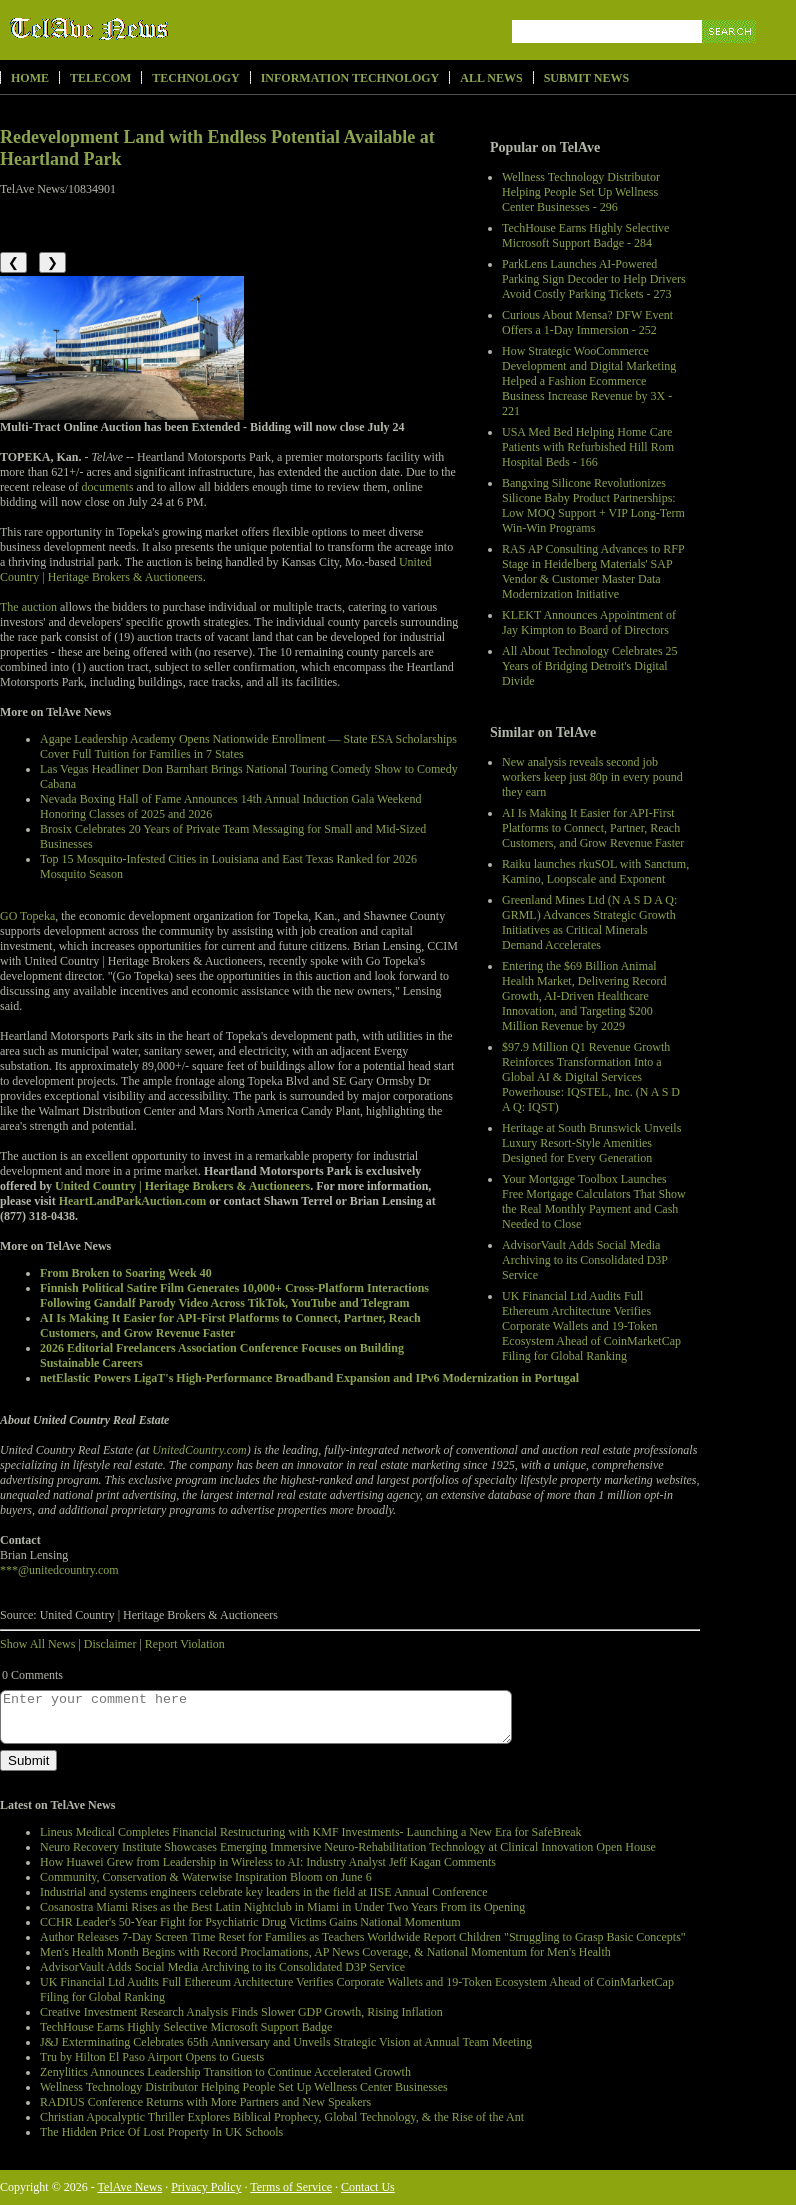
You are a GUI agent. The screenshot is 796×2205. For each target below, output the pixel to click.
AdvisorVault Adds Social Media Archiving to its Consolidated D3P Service (585, 1260)
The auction (28, 607)
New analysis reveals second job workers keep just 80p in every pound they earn (592, 777)
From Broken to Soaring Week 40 (126, 1273)
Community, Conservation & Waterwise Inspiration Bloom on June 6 (206, 1877)
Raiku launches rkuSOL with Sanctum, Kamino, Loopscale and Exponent (595, 871)
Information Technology (350, 78)
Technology (195, 78)
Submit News (586, 78)
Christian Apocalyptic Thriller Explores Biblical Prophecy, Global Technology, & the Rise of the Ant (282, 2117)
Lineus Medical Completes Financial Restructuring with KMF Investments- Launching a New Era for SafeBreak (311, 1832)
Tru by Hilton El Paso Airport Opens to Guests (152, 2057)
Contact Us (368, 2187)
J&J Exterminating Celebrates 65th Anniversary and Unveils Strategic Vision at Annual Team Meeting (286, 2042)
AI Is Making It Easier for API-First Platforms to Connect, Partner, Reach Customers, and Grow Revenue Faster (593, 828)
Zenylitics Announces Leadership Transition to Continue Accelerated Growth (225, 2072)
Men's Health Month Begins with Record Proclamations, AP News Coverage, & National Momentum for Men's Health (325, 1952)
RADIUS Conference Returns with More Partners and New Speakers (205, 2102)
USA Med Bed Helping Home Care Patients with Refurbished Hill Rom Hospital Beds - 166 (588, 447)
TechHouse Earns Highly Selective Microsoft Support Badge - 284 (585, 235)
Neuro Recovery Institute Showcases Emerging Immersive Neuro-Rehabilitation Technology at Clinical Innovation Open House (348, 1847)
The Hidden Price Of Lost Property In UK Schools (161, 2132)
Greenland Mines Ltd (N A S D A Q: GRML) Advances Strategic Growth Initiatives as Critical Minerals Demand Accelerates (589, 922)
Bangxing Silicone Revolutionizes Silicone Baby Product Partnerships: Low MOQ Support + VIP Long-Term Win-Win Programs (593, 505)
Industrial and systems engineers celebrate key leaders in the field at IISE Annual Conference (264, 1892)
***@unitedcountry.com (59, 1570)
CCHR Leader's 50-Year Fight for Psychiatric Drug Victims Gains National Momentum (250, 1922)
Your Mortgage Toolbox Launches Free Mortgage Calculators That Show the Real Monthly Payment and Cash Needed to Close (594, 1201)
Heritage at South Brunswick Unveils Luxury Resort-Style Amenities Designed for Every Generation (591, 1143)
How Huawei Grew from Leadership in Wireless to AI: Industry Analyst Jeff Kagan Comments (268, 1862)
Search (730, 54)
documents (108, 487)
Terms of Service (291, 2187)
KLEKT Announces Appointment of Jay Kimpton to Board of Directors (589, 622)
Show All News (37, 1644)
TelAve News (147, 29)
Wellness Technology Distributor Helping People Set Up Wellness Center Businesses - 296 (581, 192)
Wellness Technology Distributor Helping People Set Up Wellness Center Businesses (244, 2087)
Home (30, 78)
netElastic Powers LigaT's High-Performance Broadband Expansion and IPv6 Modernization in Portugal (309, 1378)
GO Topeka (27, 916)
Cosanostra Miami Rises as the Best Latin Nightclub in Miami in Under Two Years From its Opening (282, 1907)
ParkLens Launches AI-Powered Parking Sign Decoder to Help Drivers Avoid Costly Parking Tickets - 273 (594, 279)
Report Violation (185, 1644)
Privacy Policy (206, 2187)
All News (491, 78)
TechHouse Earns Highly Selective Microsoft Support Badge (186, 2027)
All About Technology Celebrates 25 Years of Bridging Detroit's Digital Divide (590, 666)
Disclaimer (110, 1644)
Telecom (100, 78)
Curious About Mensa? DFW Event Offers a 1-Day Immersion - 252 (587, 322)
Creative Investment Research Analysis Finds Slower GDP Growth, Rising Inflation (241, 2012)
